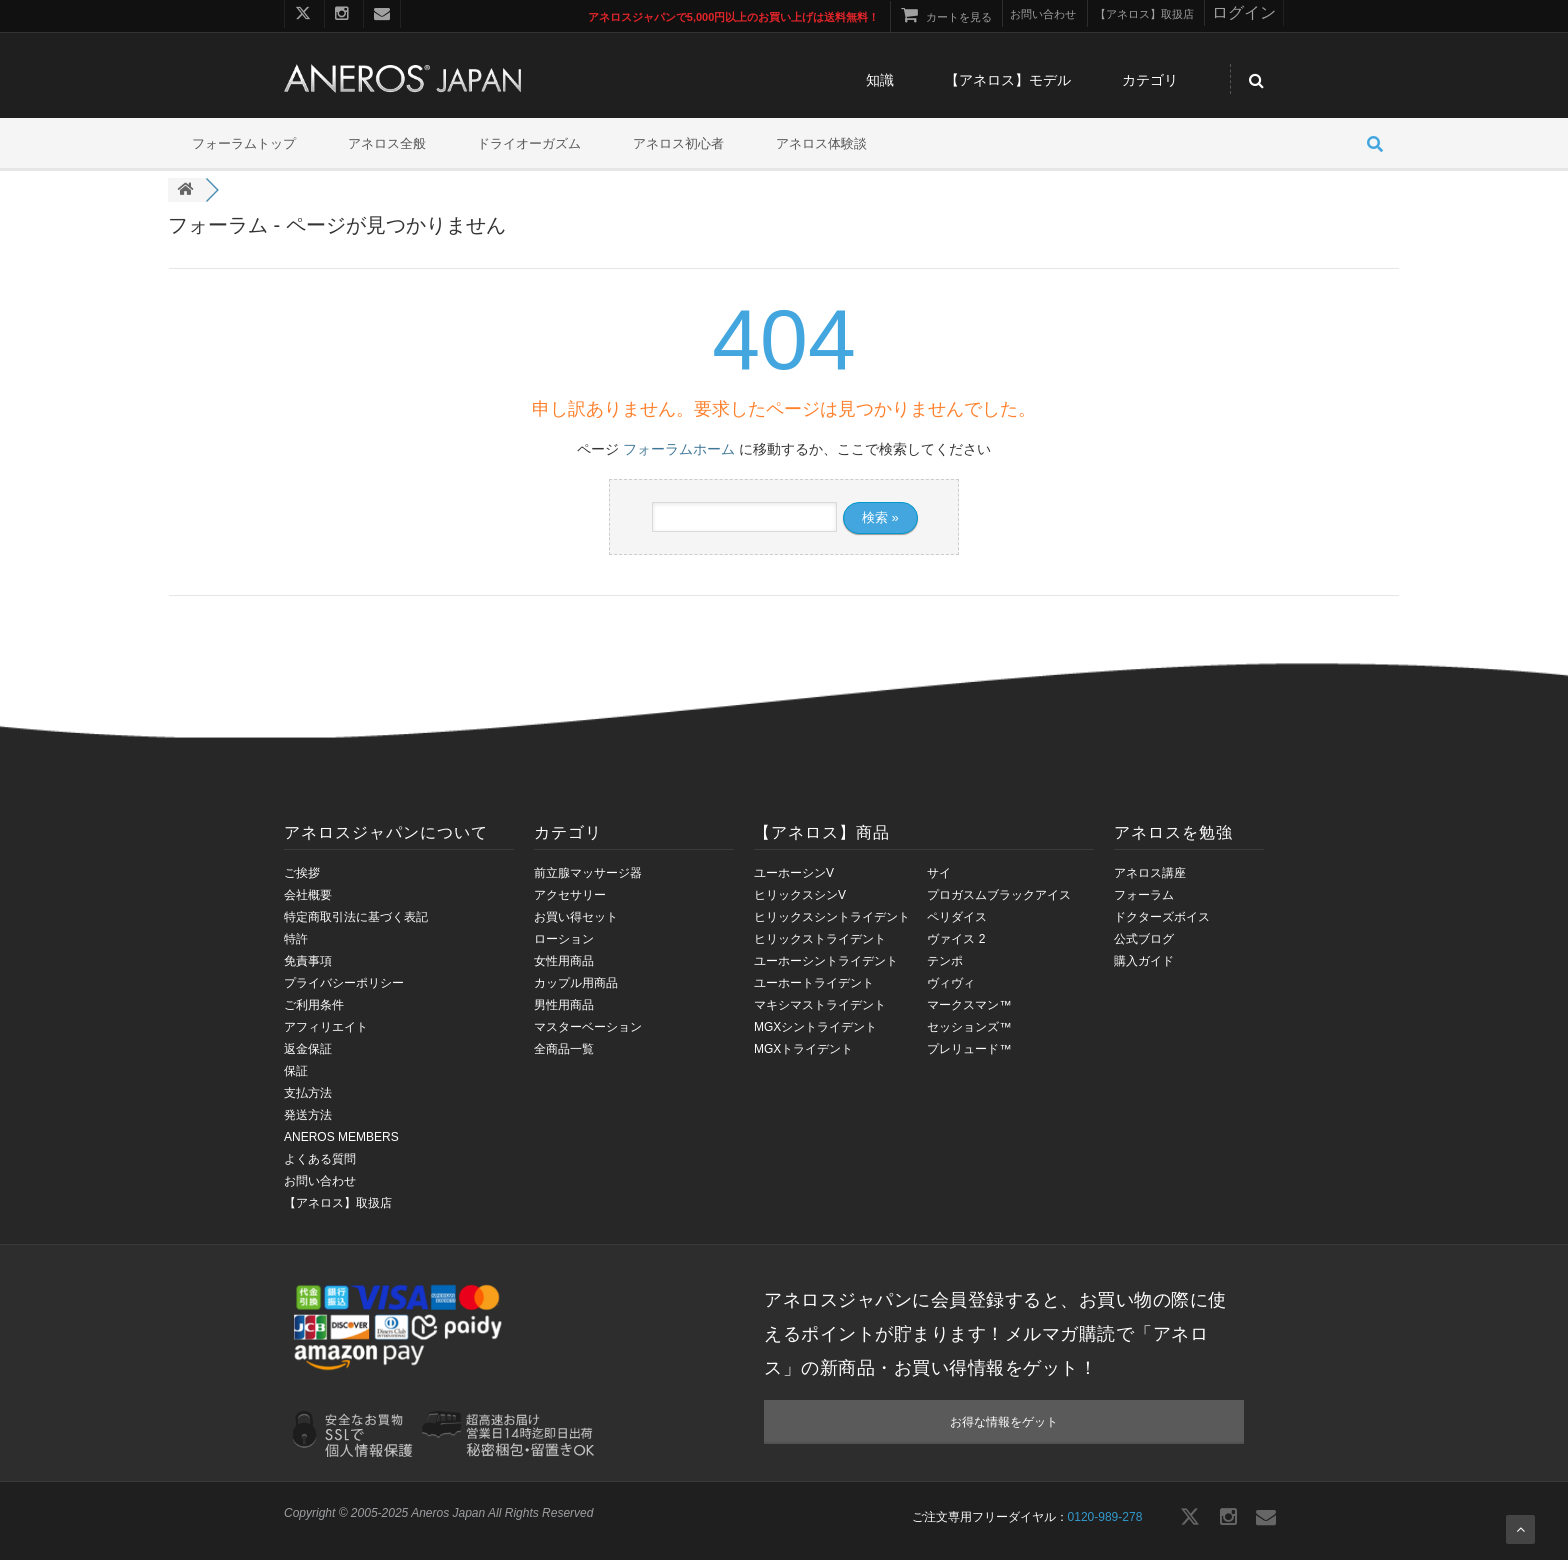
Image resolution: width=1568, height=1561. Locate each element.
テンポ (945, 962)
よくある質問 (320, 1160)
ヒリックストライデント (820, 940)
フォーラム (1144, 896)
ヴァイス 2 (956, 940)
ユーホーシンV (794, 874)
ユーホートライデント (814, 984)
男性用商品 (564, 1006)
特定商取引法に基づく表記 (356, 918)
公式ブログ (1144, 940)
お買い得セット (576, 918)
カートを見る (946, 17)
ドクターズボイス (1162, 918)
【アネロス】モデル (1008, 82)
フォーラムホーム (679, 450)
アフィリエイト (326, 1028)
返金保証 (308, 1050)
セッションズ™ (969, 1028)
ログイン (1244, 12)
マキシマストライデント (820, 1006)
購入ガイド (1144, 962)
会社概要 (308, 896)
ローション (564, 940)
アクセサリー (570, 896)
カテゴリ (1150, 82)
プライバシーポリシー (344, 984)
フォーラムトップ (244, 144)
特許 (296, 940)
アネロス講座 (1150, 874)
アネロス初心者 (678, 144)
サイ (939, 874)
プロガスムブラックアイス (999, 896)
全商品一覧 (564, 1050)
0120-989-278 (1105, 1518)
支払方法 (308, 1094)
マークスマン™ (969, 1006)
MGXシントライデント (815, 1028)
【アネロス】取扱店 (338, 1204)
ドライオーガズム (529, 144)
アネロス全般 (387, 144)
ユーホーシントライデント (826, 962)
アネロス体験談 (821, 144)
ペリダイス (957, 918)
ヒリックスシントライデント (832, 918)
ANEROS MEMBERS (341, 1138)
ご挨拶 (302, 874)
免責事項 (308, 962)
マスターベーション (588, 1028)
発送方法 (308, 1116)
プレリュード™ (969, 1050)
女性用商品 (564, 962)
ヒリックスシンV (800, 896)
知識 (880, 82)
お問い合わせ (320, 1182)
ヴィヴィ (951, 984)
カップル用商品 (576, 984)
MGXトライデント (803, 1050)
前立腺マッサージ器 (588, 874)
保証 (296, 1072)
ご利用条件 (314, 1006)
